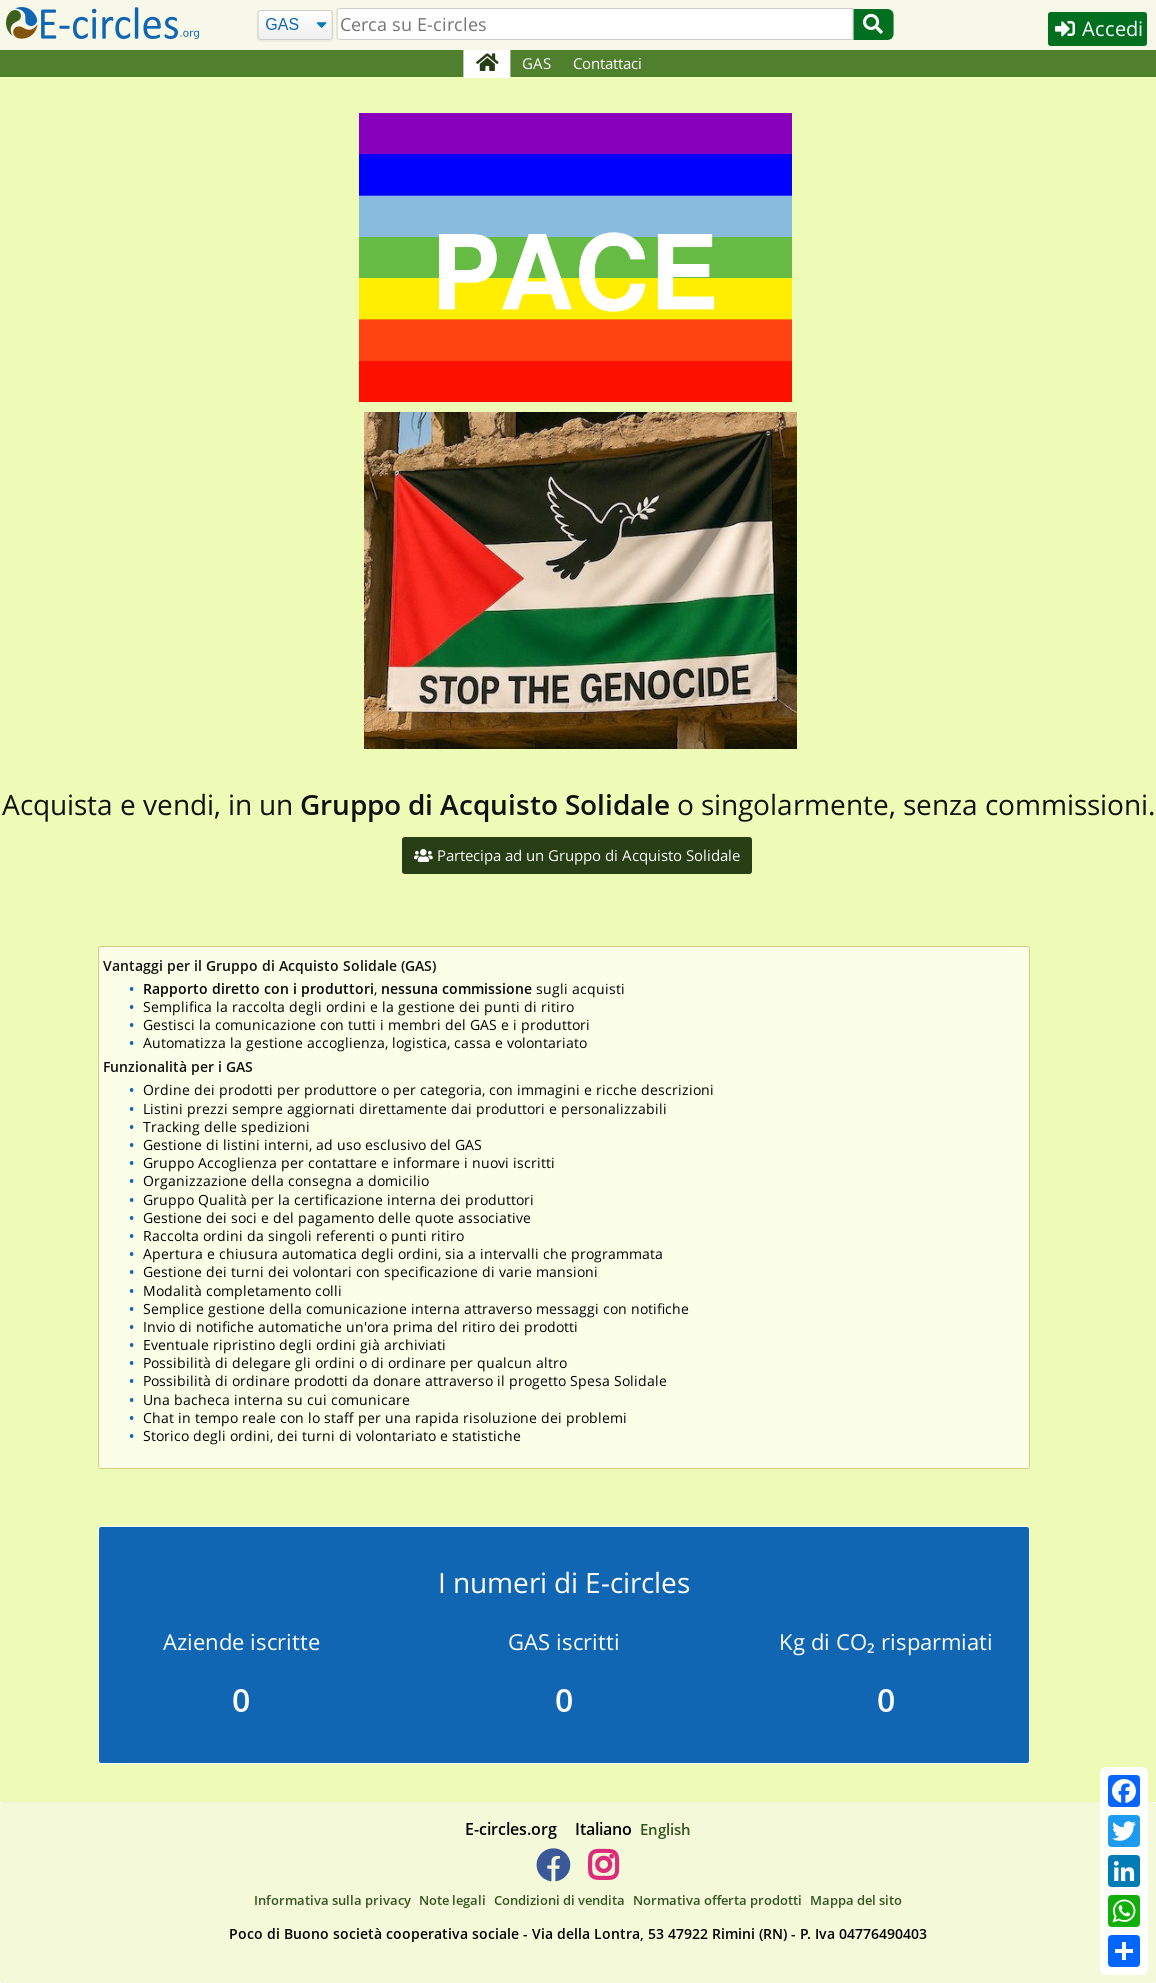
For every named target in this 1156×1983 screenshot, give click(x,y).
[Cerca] (295, 25)
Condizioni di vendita (559, 1900)
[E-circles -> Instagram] (602, 1873)
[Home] (486, 64)
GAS (536, 63)
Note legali (452, 1900)
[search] (594, 24)
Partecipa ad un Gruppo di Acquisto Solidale (577, 855)
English (665, 1829)
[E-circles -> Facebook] (552, 1873)
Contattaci (607, 63)
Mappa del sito (856, 1900)
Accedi (1097, 28)
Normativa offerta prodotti (717, 1900)
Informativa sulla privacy (332, 1900)
